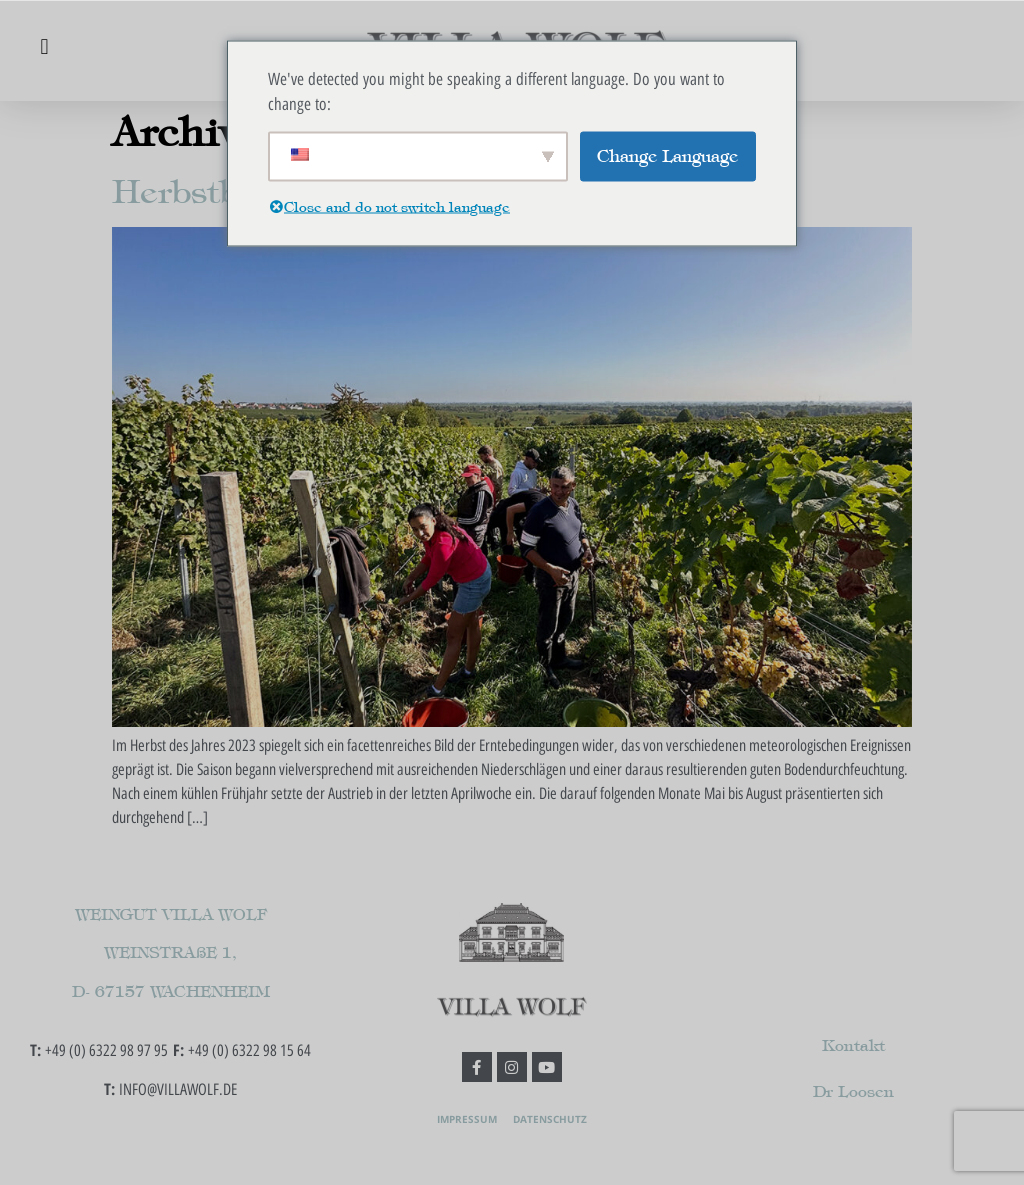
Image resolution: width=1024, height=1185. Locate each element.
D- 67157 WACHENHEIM (171, 991)
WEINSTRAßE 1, (170, 952)
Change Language (667, 155)
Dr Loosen (853, 1091)
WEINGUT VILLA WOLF (171, 914)
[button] (44, 46)
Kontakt (853, 1045)
